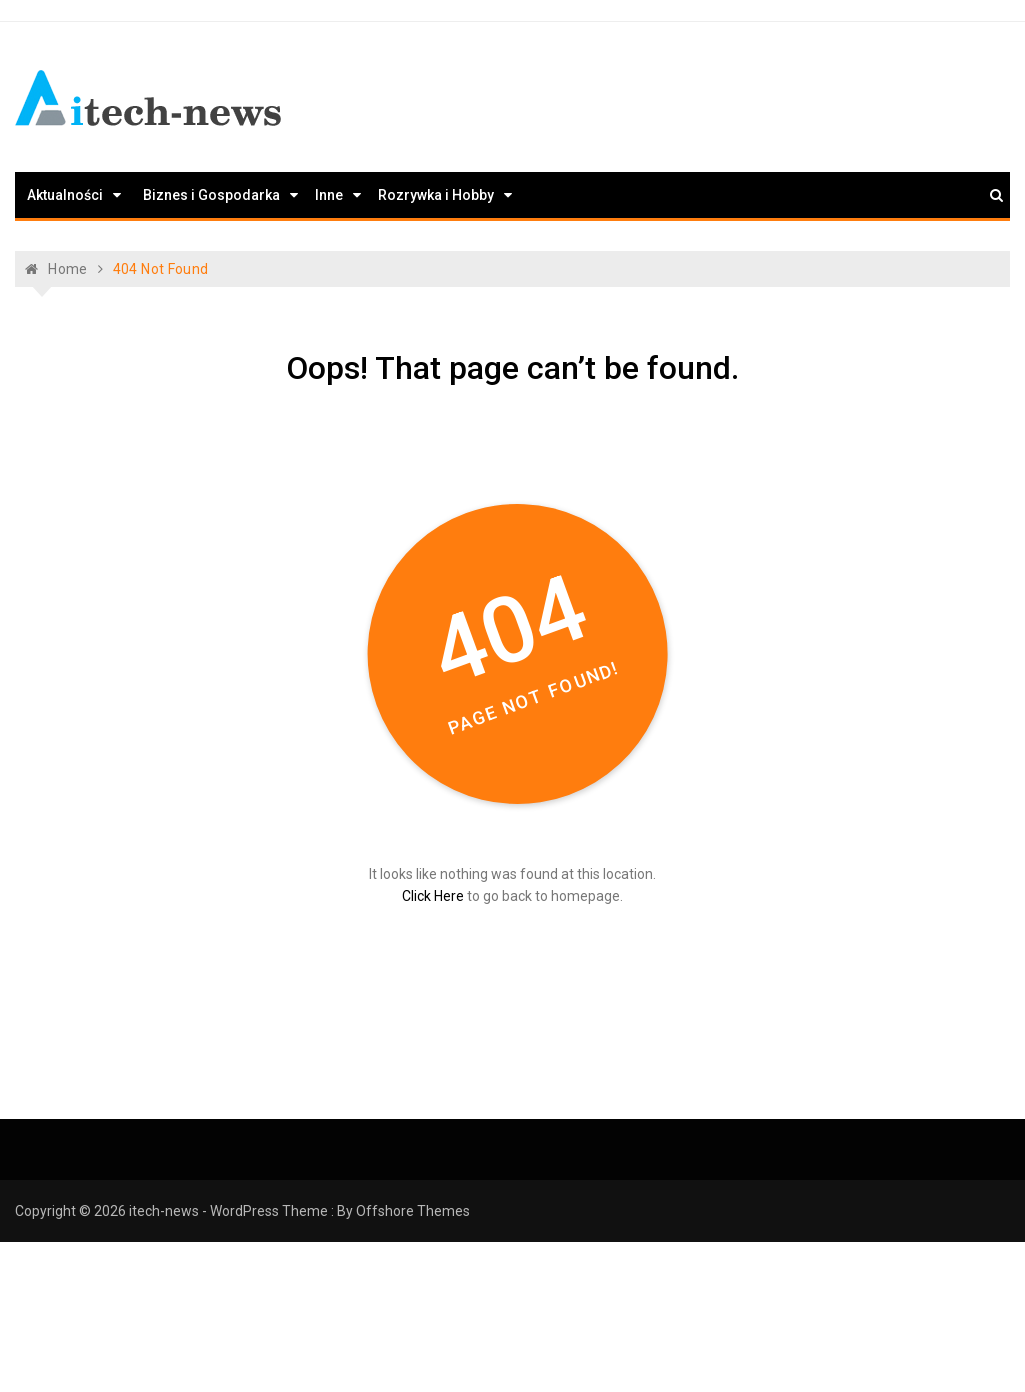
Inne (329, 195)
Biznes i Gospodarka (211, 195)
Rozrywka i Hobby (436, 195)
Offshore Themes (413, 1211)
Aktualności (65, 195)
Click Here (433, 896)
